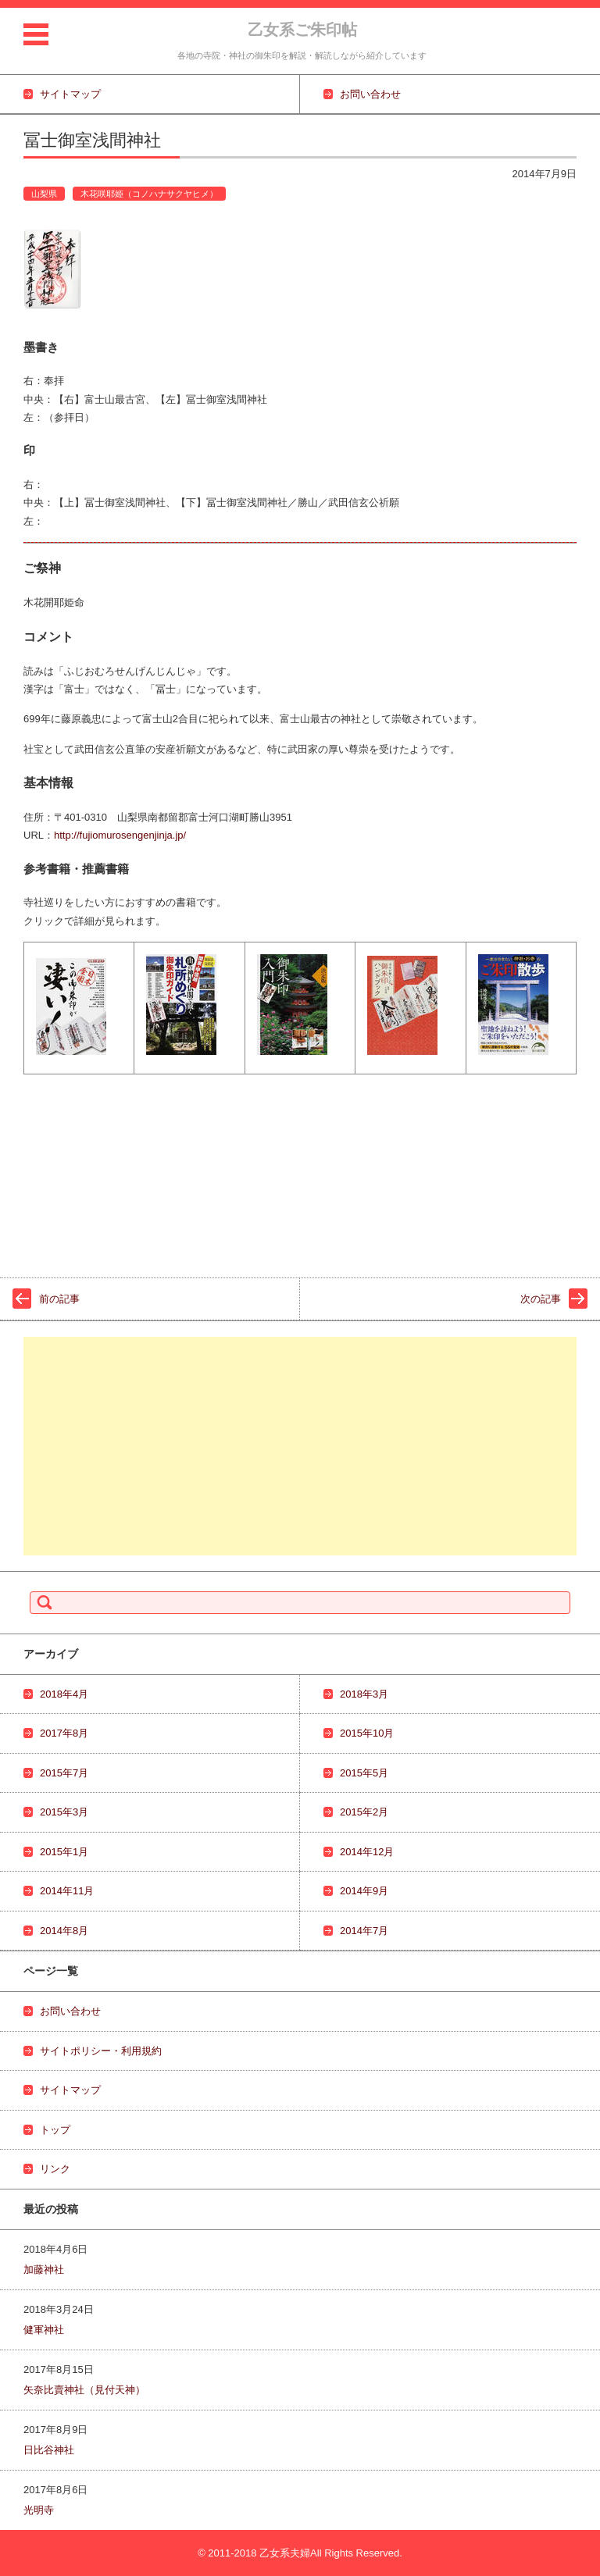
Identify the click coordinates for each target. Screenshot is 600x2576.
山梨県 (44, 193)
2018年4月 (64, 1694)
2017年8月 (64, 1733)
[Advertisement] (300, 1446)
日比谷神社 (48, 2450)
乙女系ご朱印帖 (302, 29)
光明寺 (38, 2510)
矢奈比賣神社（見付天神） (84, 2390)
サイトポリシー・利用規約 (101, 2051)
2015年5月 (364, 1773)
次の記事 (540, 1299)
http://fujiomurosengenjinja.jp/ (120, 835)
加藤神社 (43, 2269)
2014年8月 (64, 1930)
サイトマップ (70, 2090)
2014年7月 (364, 1930)
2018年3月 (364, 1694)
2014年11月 (67, 1891)
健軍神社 (43, 2330)
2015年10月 (367, 1733)
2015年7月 (64, 1773)
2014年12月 (367, 1852)
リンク (55, 2169)
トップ (55, 2130)
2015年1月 (64, 1852)
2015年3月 (64, 1812)
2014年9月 (364, 1891)
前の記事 (59, 1299)
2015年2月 (364, 1812)
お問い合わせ (70, 2011)
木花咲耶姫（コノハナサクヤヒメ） (149, 193)
